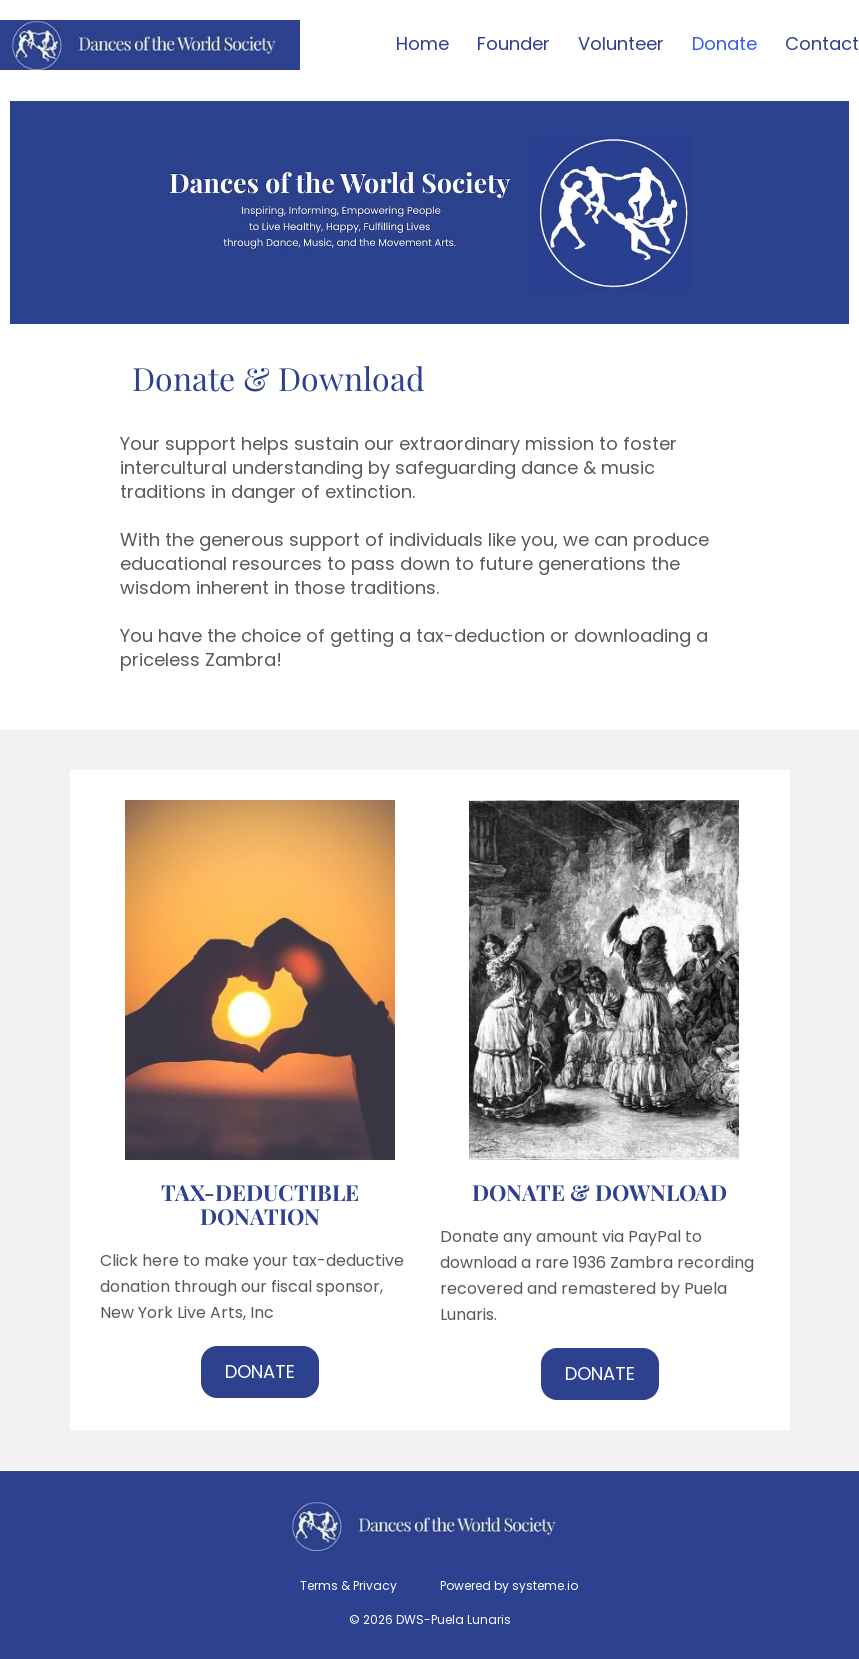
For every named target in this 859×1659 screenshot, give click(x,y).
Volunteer (621, 45)
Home (422, 45)
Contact (822, 45)
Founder (513, 45)
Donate (724, 45)
